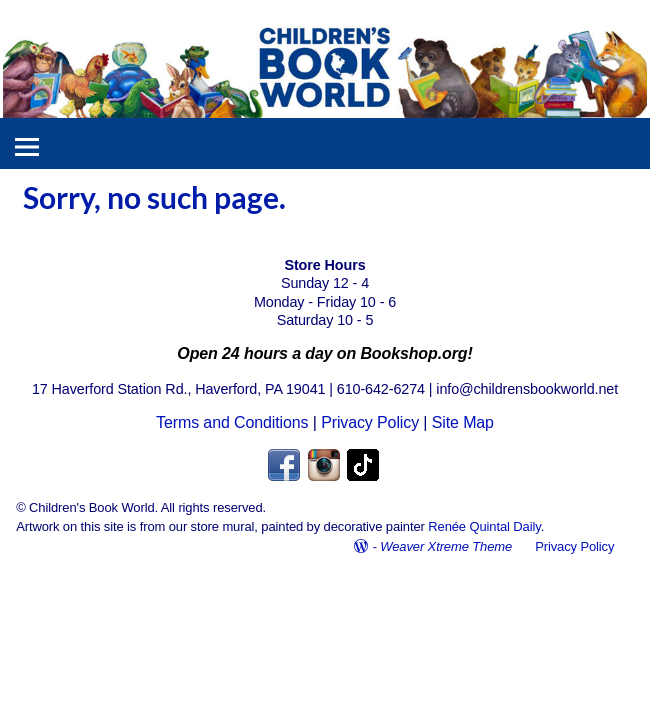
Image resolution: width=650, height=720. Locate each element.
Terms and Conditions (232, 422)
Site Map (463, 422)
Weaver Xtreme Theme (446, 546)
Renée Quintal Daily (484, 526)
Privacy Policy (370, 422)
